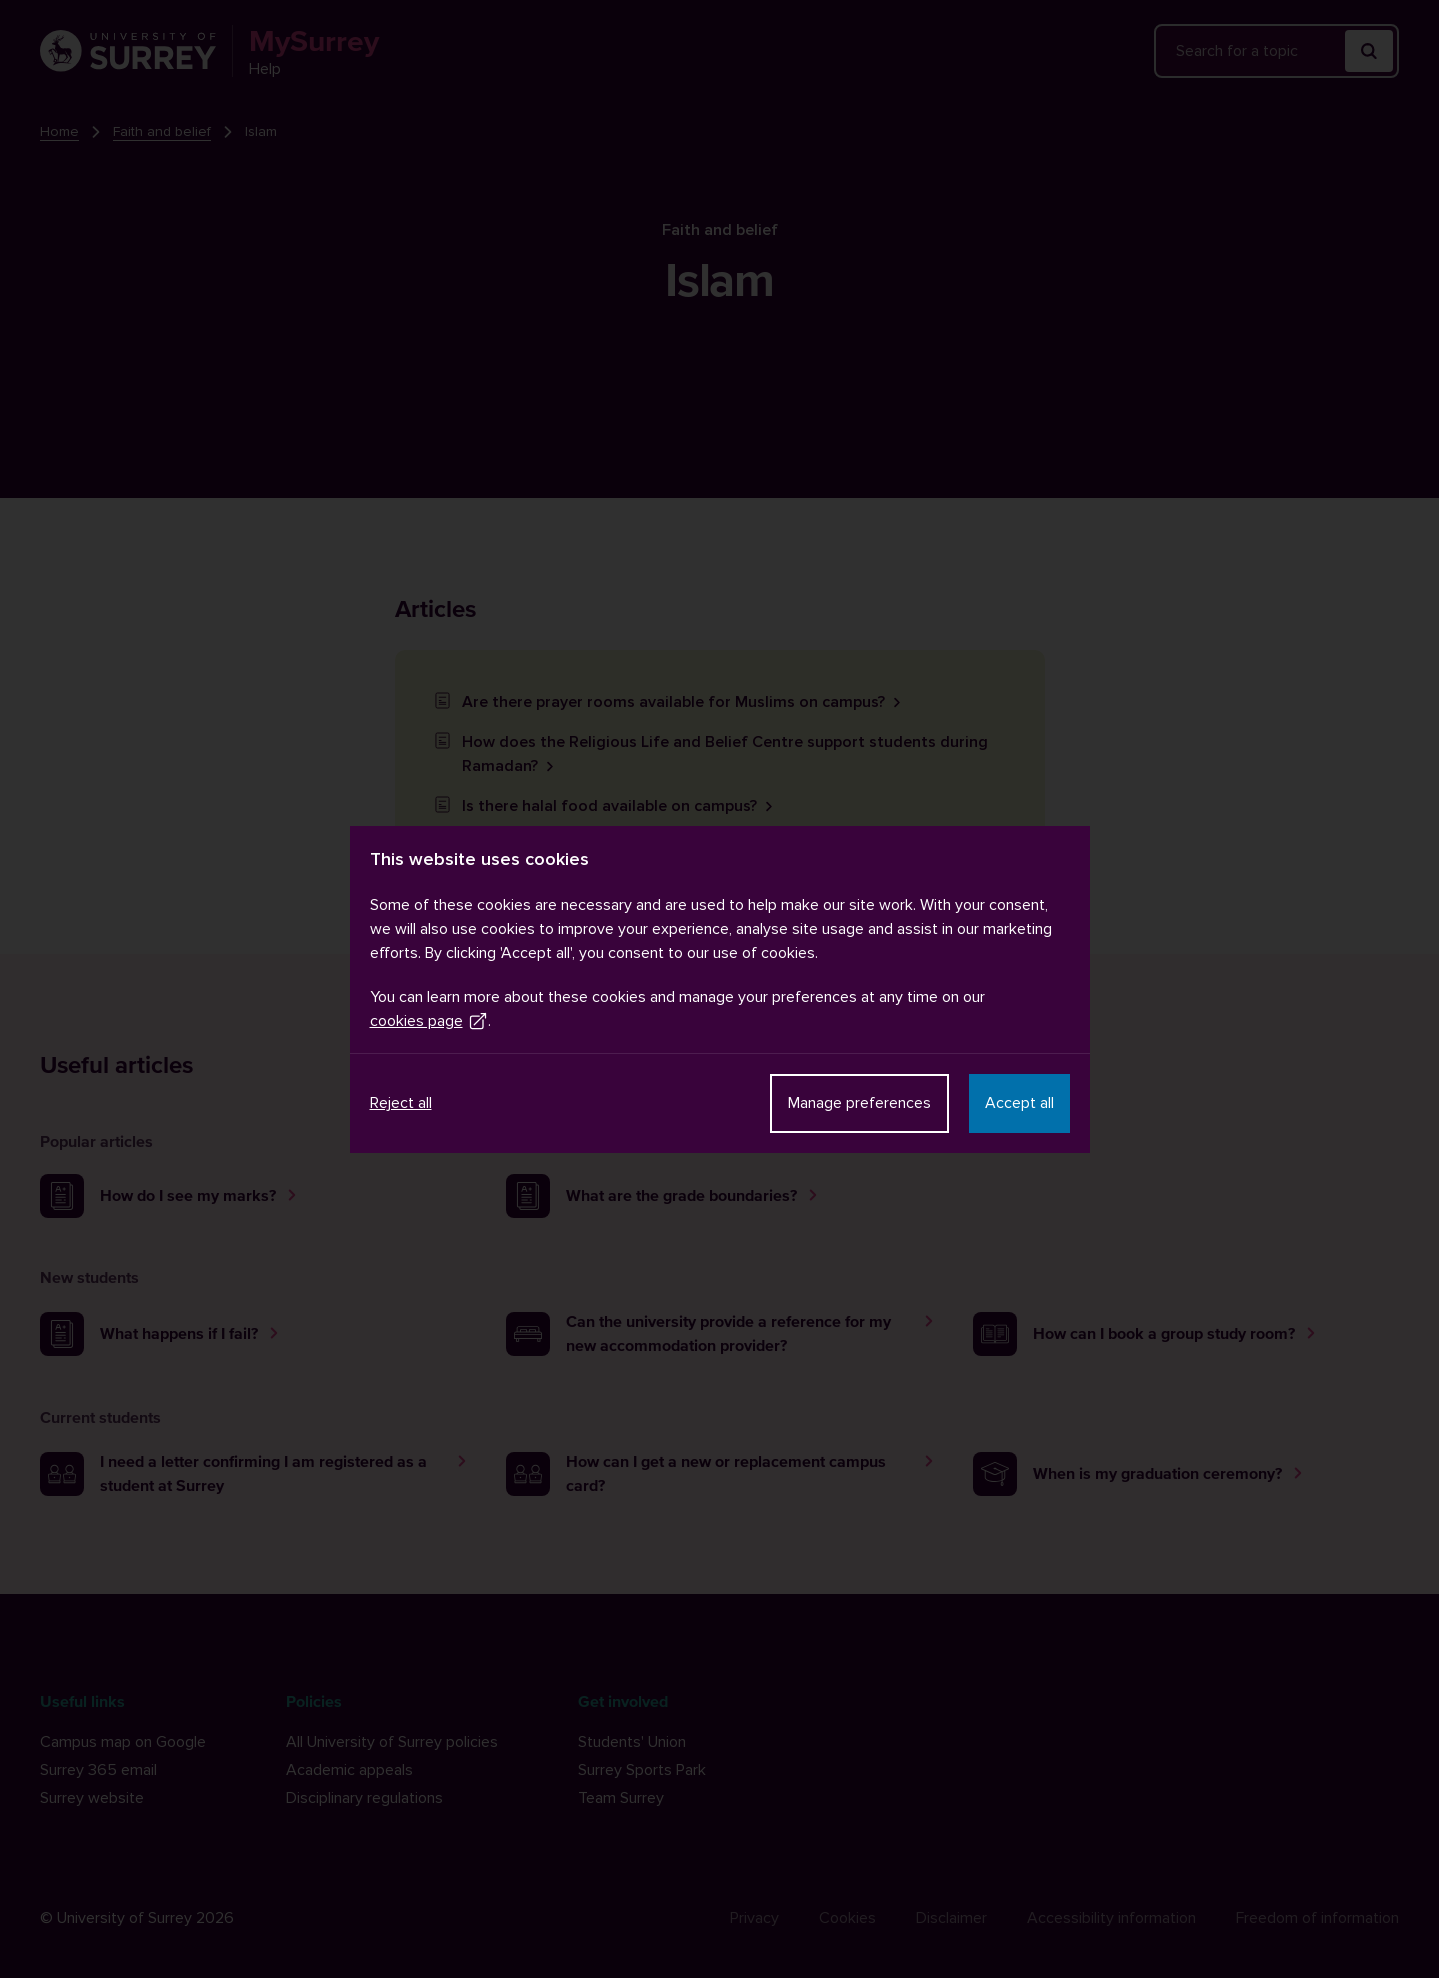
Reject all (401, 1103)
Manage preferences (859, 1103)
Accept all (1019, 1103)
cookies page (429, 1021)
